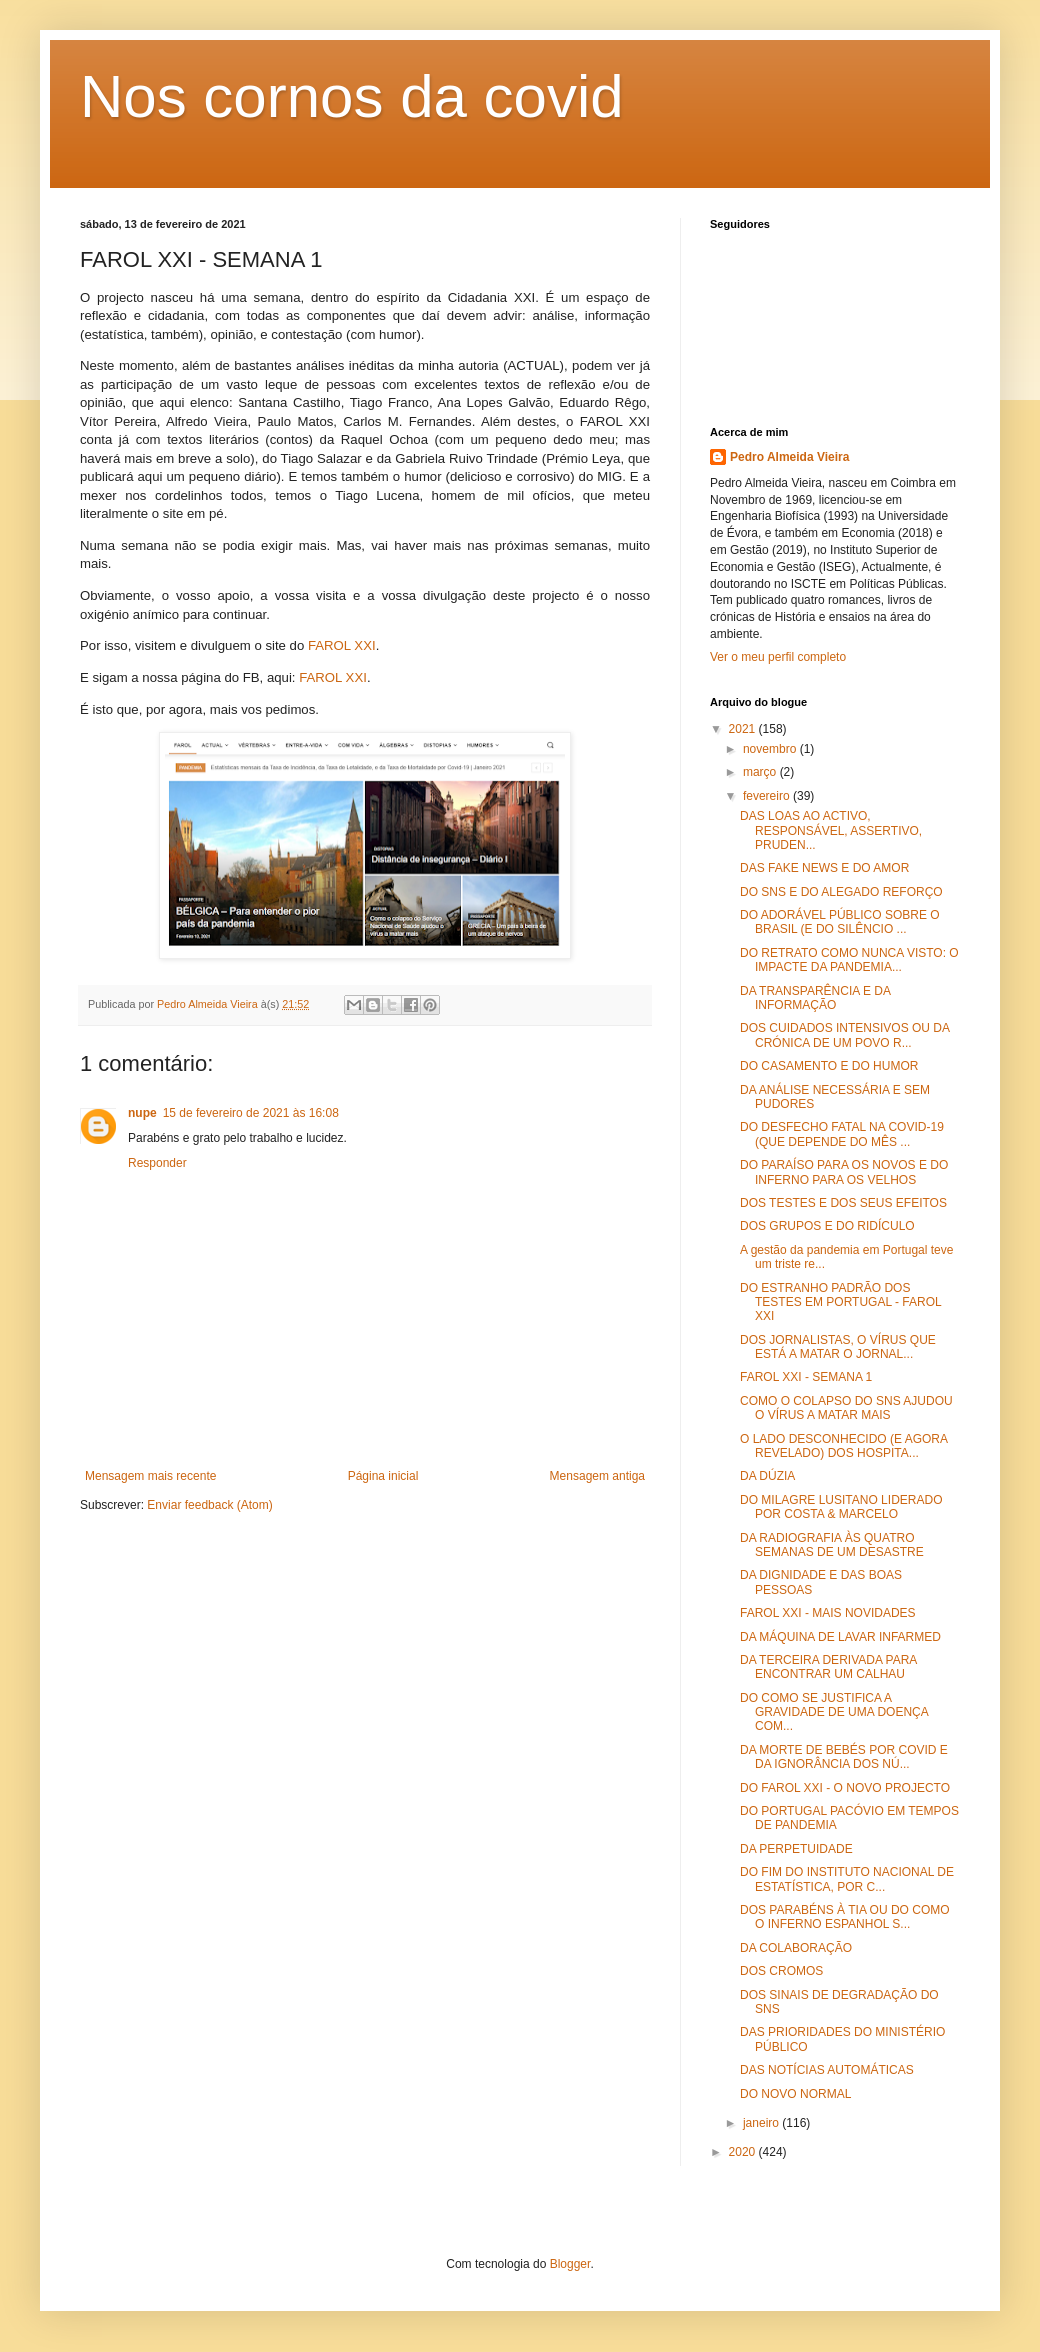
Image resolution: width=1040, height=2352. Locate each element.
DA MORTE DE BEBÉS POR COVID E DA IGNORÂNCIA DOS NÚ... (844, 1757)
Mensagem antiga (597, 1476)
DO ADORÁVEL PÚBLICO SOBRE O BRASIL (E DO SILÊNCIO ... (840, 922)
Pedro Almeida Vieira (789, 457)
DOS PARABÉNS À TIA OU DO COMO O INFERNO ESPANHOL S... (845, 1917)
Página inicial (383, 1476)
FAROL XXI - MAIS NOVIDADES (828, 1613)
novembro (771, 749)
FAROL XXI (342, 645)
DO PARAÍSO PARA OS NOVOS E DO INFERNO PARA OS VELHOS (844, 1172)
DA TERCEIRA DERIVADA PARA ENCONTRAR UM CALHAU (828, 1667)
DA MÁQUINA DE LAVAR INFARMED (840, 1637)
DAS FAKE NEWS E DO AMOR (824, 868)
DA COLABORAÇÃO (796, 1948)
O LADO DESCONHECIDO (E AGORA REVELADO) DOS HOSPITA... (843, 1446)
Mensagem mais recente (150, 1476)
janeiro (762, 2123)
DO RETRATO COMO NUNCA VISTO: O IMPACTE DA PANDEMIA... (849, 960)
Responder (157, 1163)
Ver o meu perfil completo (778, 657)
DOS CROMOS (781, 1971)
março (761, 772)
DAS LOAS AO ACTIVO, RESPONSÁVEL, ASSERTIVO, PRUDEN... (831, 830)
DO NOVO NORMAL (795, 2094)
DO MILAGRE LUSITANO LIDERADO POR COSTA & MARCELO (841, 1507)
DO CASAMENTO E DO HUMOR (829, 1066)
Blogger (570, 2264)
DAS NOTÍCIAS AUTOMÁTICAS (827, 2070)
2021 (744, 729)
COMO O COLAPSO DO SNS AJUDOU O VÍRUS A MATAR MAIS (846, 1408)
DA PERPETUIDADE (796, 1849)
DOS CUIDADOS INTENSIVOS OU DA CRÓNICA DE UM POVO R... (844, 1035)
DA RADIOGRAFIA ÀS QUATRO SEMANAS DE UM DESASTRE (832, 1545)
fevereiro (768, 796)
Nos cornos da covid (352, 96)
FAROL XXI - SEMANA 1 (806, 1377)
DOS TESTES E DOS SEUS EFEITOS (843, 1203)
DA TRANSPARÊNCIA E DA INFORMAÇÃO (815, 998)
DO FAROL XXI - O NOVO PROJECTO (845, 1788)
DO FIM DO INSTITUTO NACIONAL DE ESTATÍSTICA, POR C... (847, 1879)
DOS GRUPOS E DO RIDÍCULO (827, 1226)
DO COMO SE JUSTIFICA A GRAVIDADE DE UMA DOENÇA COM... (834, 1712)
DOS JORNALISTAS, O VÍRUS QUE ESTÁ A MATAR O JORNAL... (838, 1347)
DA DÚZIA (767, 1476)
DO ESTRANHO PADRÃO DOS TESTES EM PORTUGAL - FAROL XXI (840, 1302)
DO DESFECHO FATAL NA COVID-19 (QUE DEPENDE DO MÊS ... (842, 1134)
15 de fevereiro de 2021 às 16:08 (251, 1113)
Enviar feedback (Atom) (209, 1505)
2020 (744, 2152)
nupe (142, 1113)
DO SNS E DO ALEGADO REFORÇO (841, 892)
